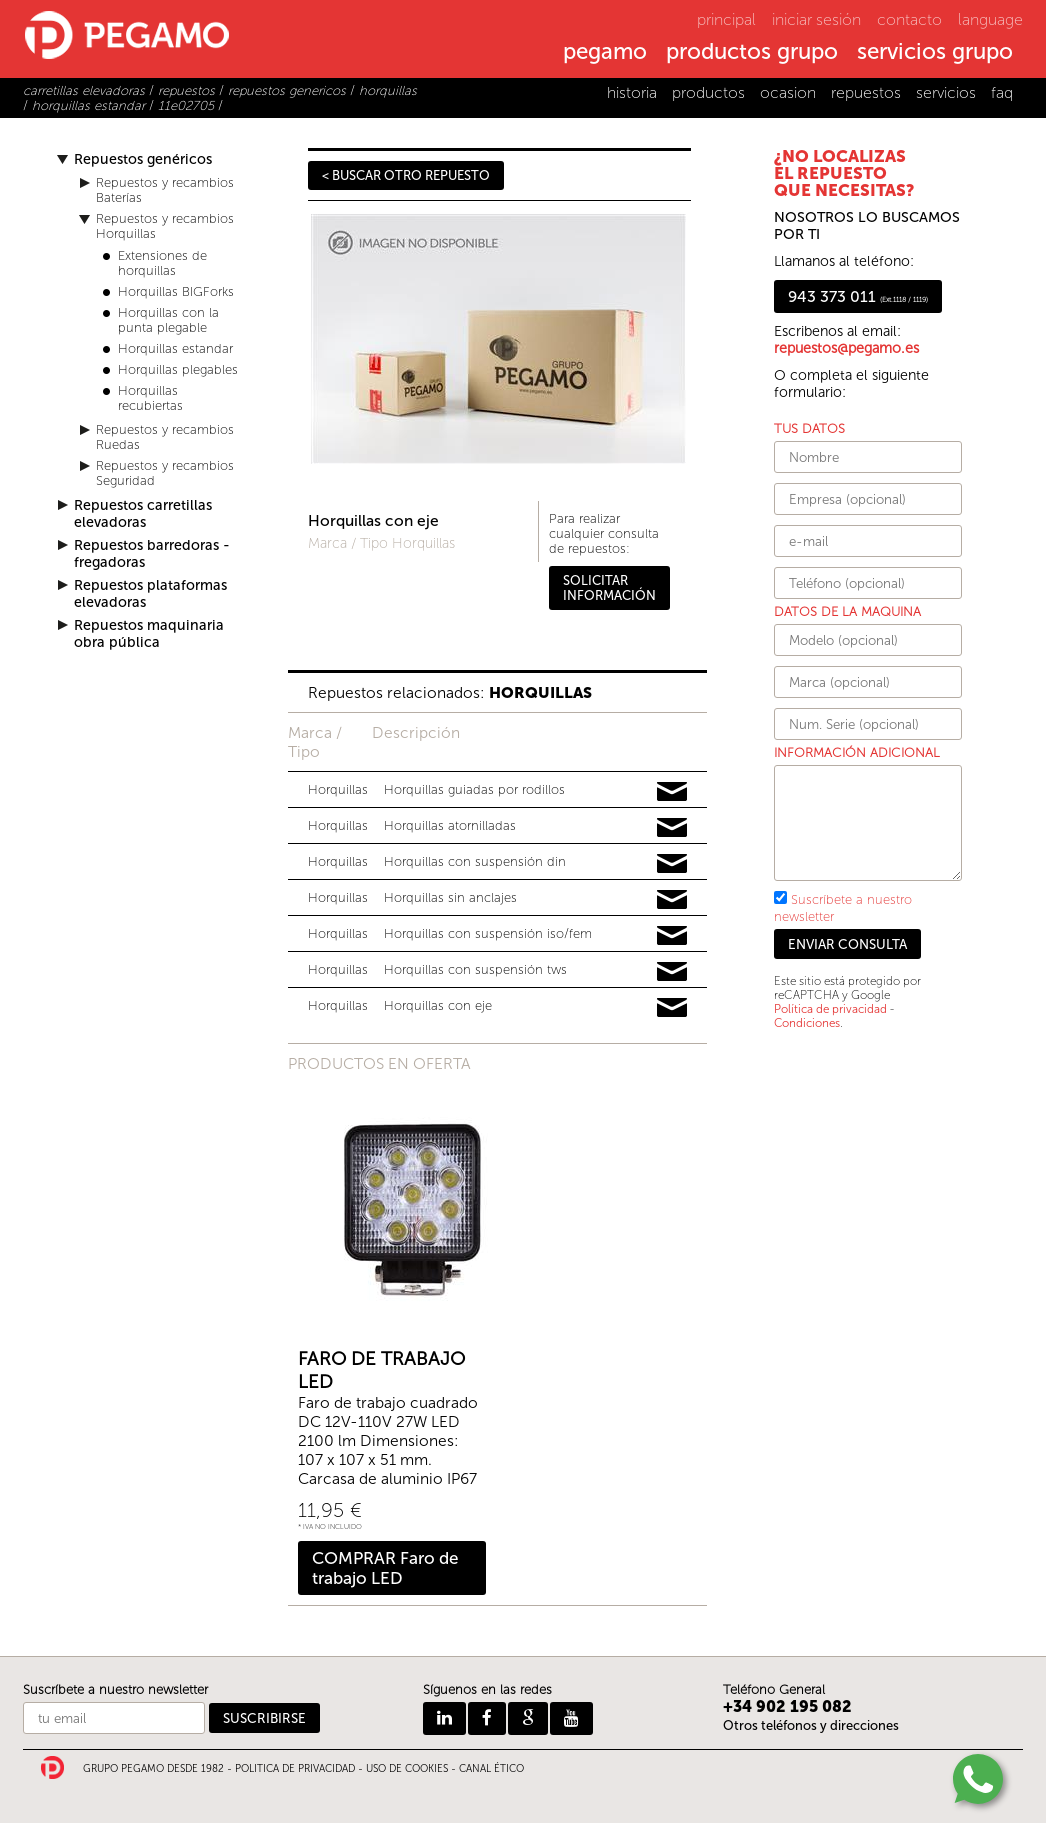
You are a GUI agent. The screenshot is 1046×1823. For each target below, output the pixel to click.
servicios (946, 92)
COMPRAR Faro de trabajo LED (385, 1568)
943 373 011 (858, 296)
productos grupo (752, 53)
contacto (909, 19)
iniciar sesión (816, 19)
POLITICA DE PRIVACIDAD (295, 1769)
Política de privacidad (830, 1009)
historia (632, 92)
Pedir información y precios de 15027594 (672, 828)
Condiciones (807, 1023)
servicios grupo (935, 53)
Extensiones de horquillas (162, 263)
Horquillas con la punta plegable (168, 320)
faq (1002, 92)
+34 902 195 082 (787, 1706)
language (990, 19)
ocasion (788, 92)
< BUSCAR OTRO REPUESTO (406, 175)
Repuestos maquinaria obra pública (149, 634)
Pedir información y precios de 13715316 (672, 972)
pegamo (605, 53)
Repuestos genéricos (143, 159)
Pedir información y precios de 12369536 (672, 792)
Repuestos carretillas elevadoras (143, 514)
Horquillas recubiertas (150, 398)
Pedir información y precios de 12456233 (672, 864)
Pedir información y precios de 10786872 (672, 900)
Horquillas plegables (178, 369)
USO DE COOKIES (407, 1769)
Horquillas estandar (175, 348)
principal (726, 19)
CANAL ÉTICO (491, 1769)
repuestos (866, 92)
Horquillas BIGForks (176, 291)
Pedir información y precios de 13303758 (672, 936)
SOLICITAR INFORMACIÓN (609, 588)
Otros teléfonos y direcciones (811, 1725)
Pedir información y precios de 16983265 (672, 1008)
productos (708, 92)
